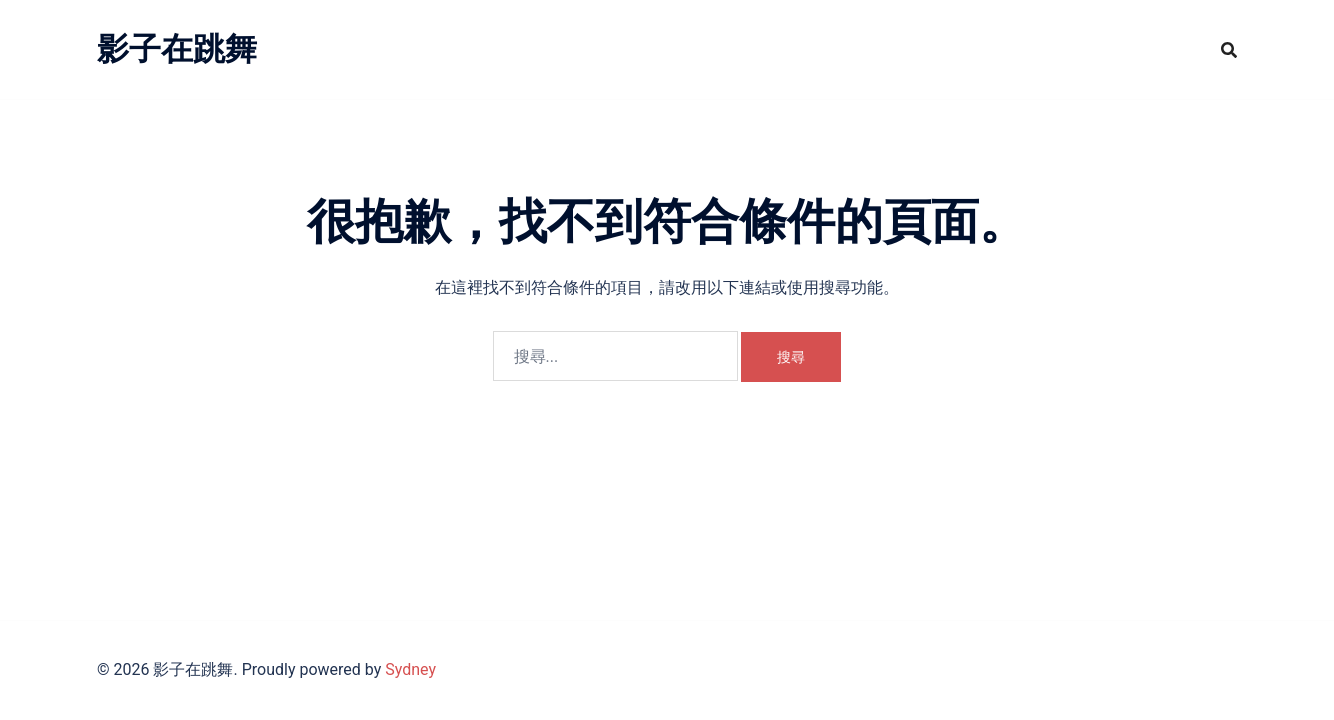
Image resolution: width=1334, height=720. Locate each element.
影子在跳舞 (177, 49)
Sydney (410, 669)
